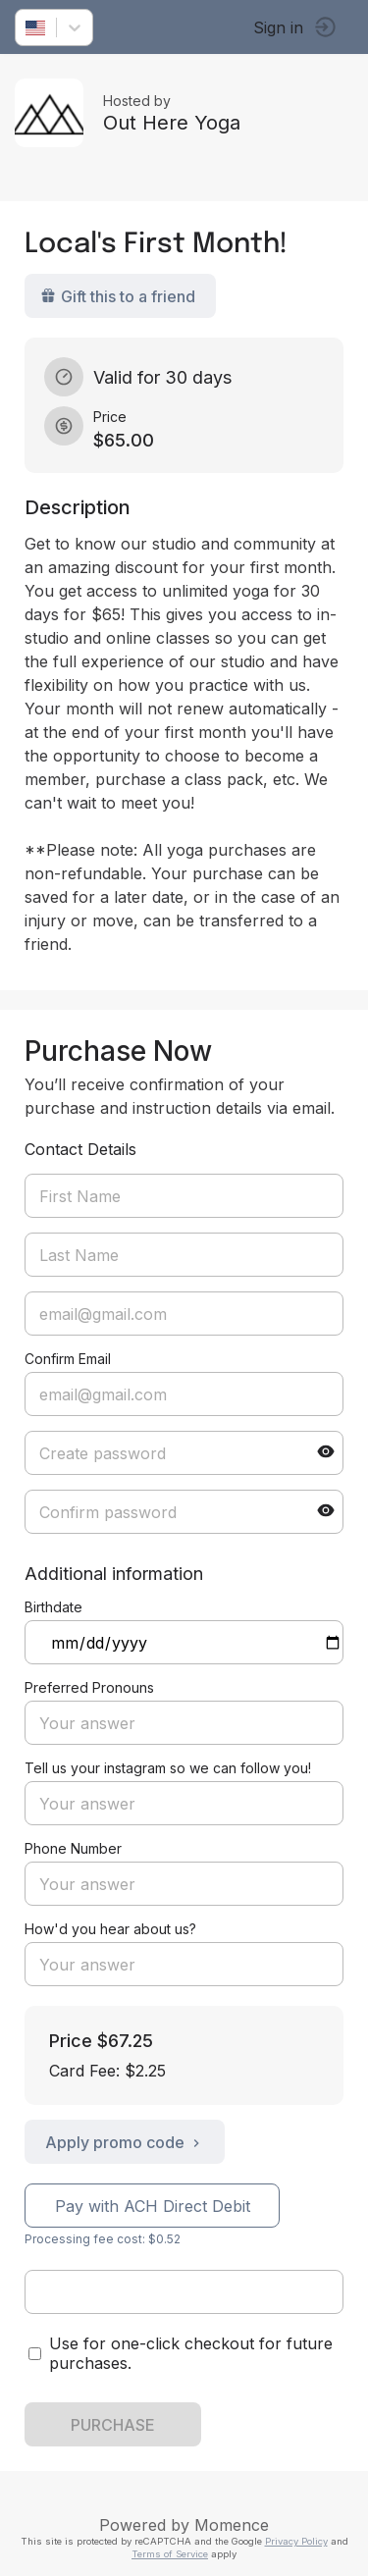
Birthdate (53, 1607)
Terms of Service (169, 2554)
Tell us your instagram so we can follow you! (168, 1768)
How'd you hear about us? (110, 1928)
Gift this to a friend (117, 296)
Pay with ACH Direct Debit (152, 2206)
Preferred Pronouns (89, 1687)
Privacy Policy (296, 2541)
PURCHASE (113, 2425)
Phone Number (73, 1848)
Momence (231, 2525)
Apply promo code (124, 2142)
